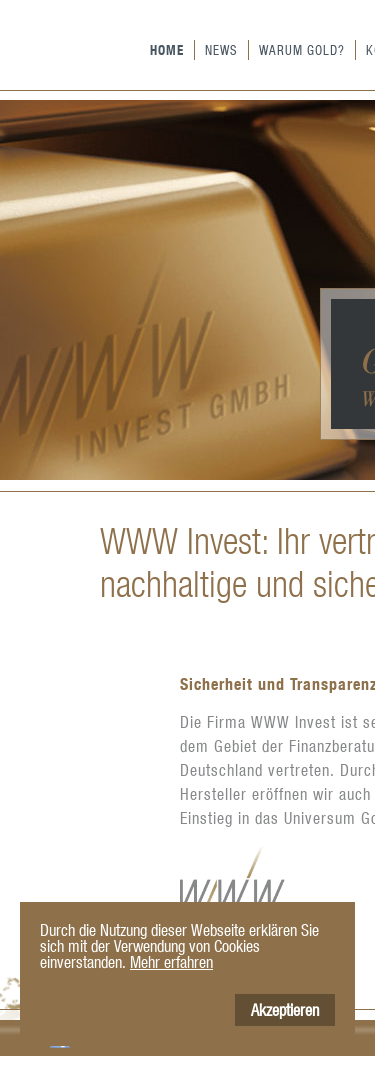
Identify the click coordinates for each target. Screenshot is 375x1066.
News (221, 49)
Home (167, 50)
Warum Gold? (302, 49)
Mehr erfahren (171, 961)
